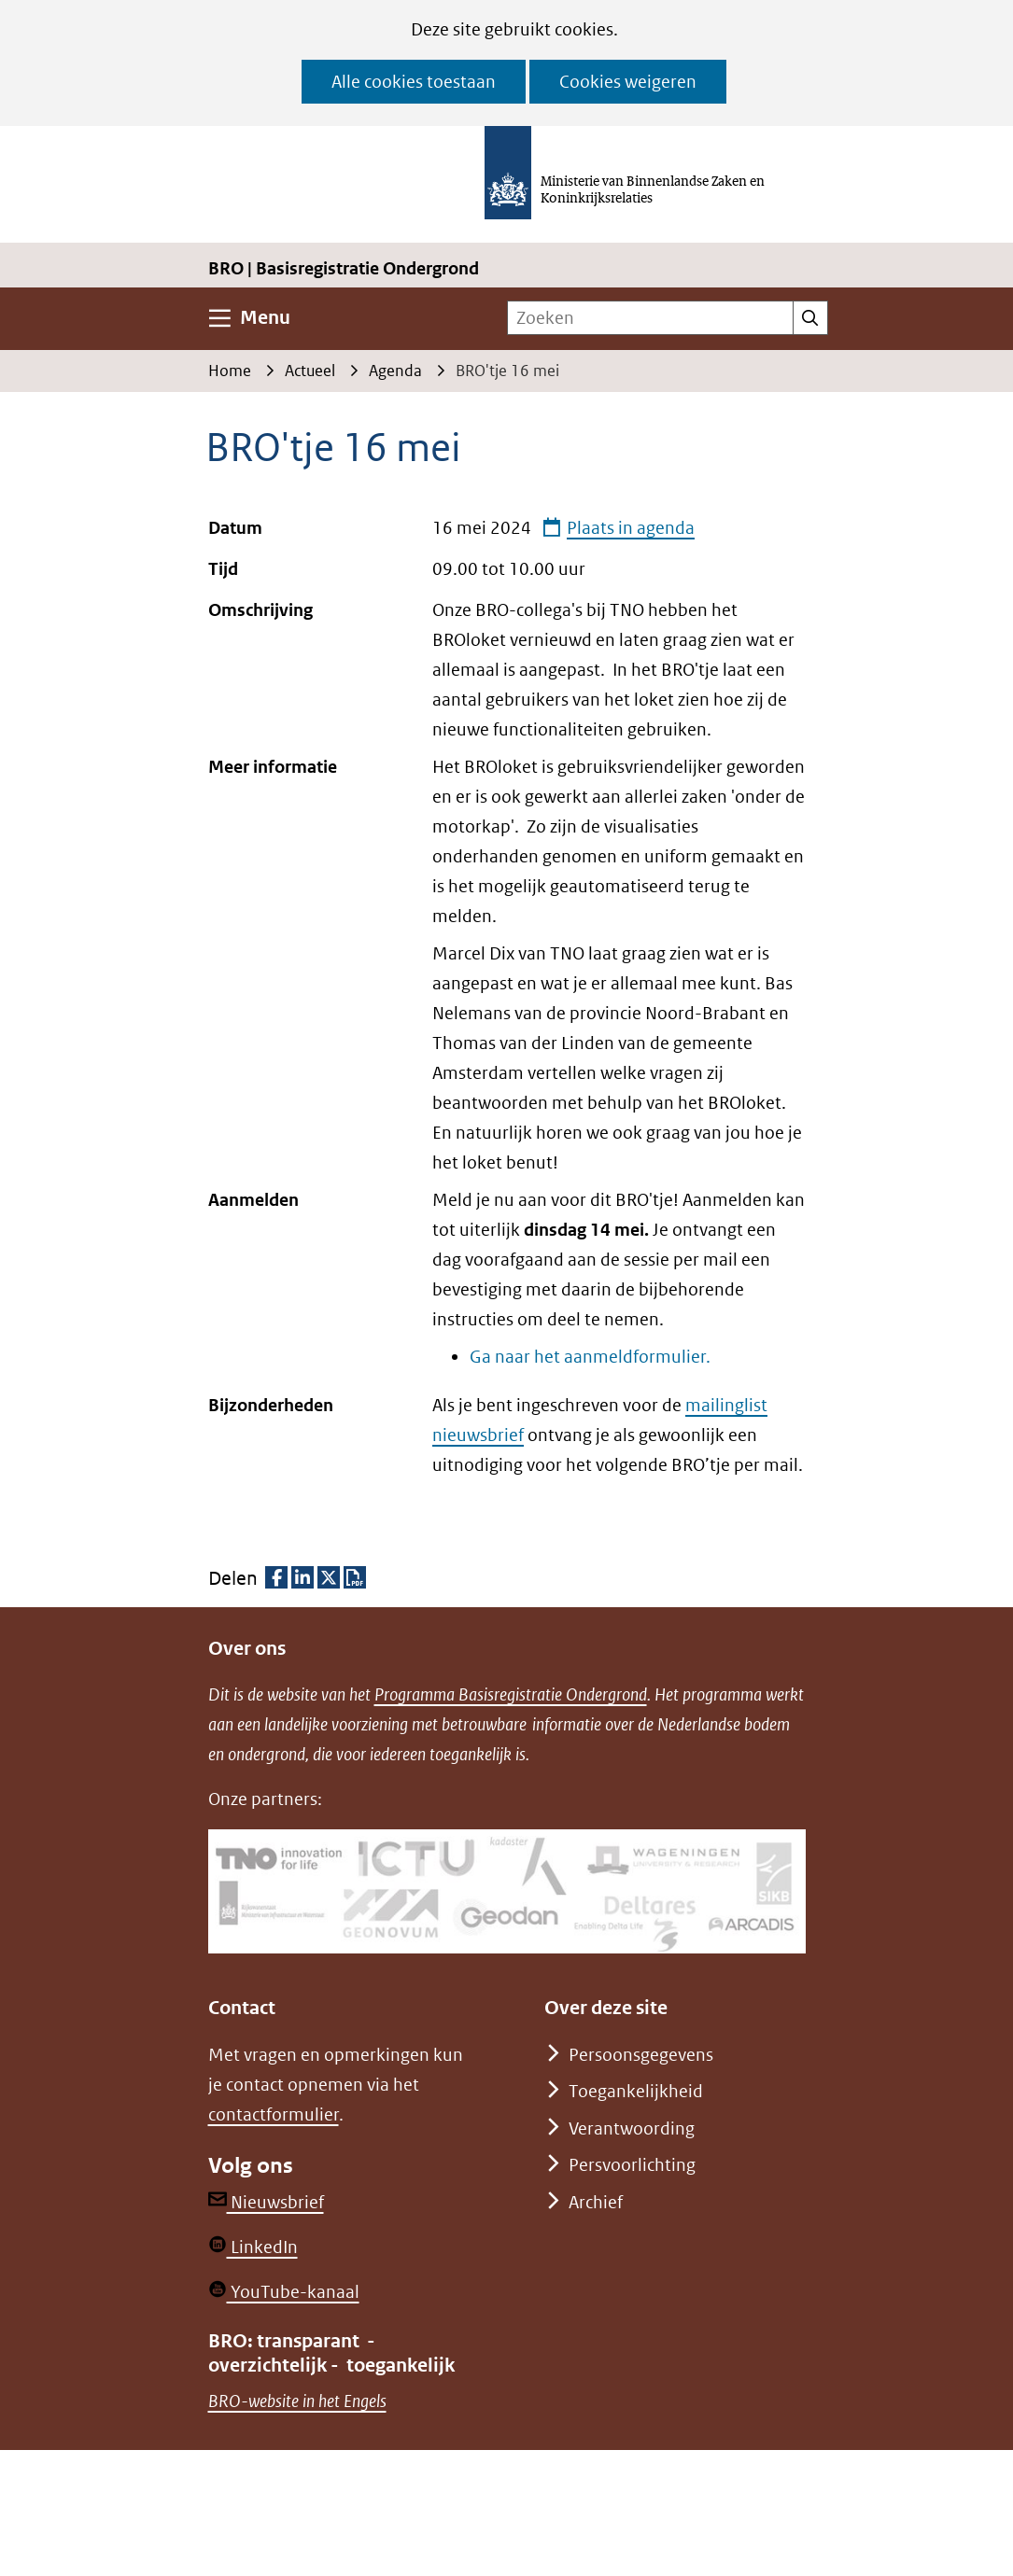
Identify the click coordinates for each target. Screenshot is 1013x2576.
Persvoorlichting (632, 2165)
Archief (596, 2202)
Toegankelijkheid (636, 2091)
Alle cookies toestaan (413, 81)
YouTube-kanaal (283, 2292)
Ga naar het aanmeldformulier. (590, 1356)
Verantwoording (632, 2128)
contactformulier (273, 2114)
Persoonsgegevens (641, 2054)
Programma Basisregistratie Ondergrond (510, 1694)
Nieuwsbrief (266, 2202)
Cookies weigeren (627, 81)
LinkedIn (253, 2247)
